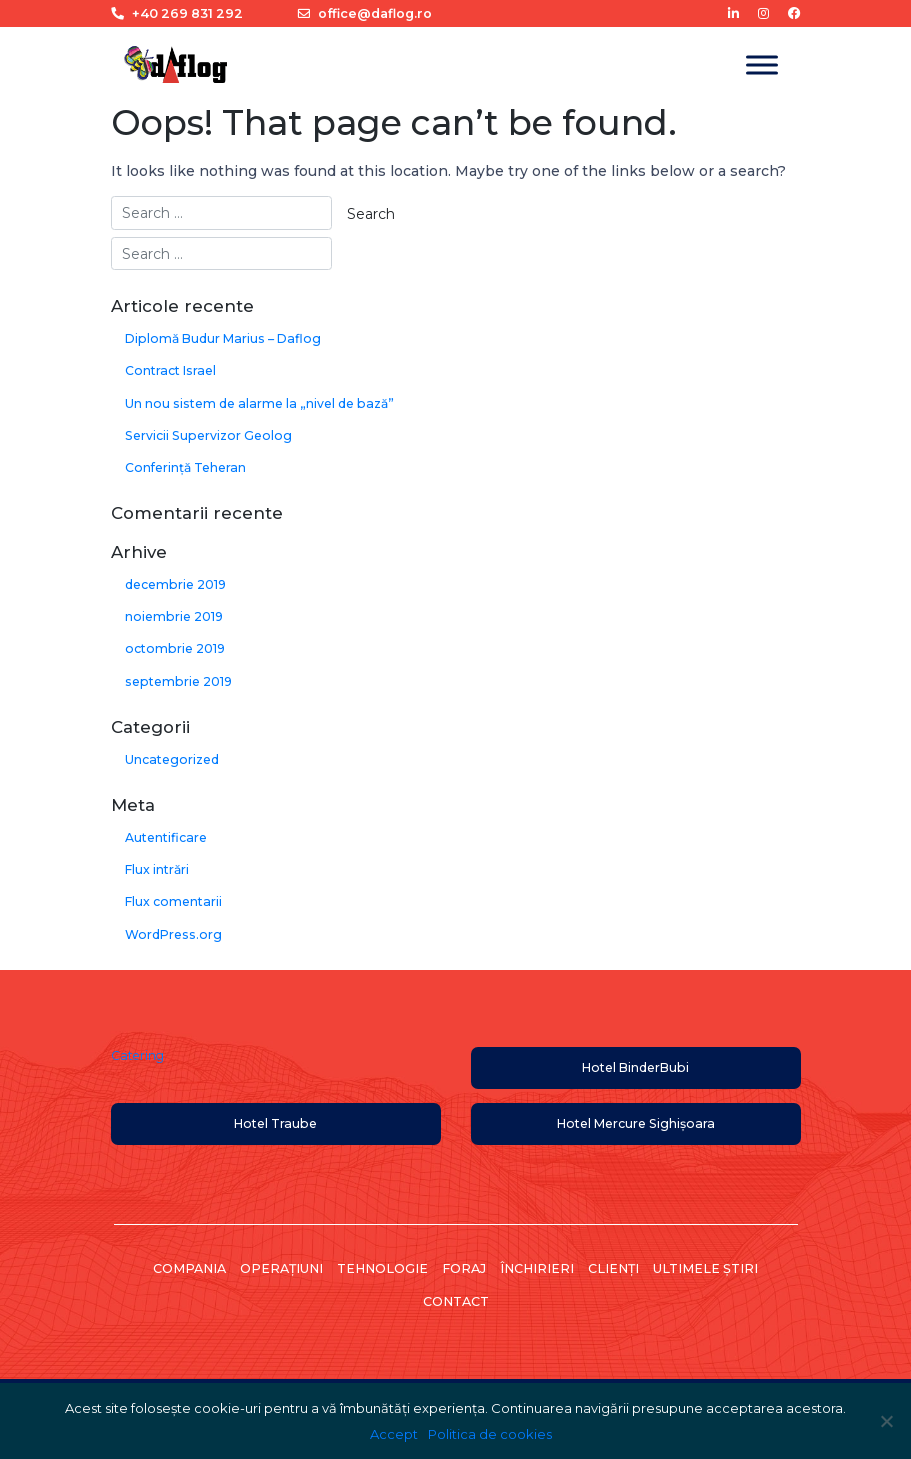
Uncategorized (172, 759)
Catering (137, 1055)
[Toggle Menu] (762, 64)
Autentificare (166, 837)
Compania (189, 1268)
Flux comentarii (173, 901)
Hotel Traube (275, 1123)
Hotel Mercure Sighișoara (636, 1123)
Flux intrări (157, 869)
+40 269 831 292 (177, 13)
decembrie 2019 (175, 584)
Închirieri (537, 1268)
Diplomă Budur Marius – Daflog (223, 338)
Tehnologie (382, 1268)
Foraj (464, 1268)
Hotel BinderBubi (635, 1067)
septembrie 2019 (178, 681)
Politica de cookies (490, 1434)
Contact (456, 1301)
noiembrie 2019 (174, 616)
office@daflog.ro (364, 13)
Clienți (613, 1268)
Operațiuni (281, 1268)
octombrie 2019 (175, 648)
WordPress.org (173, 934)
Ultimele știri (705, 1268)
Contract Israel (170, 370)
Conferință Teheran (185, 467)
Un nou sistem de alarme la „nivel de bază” (259, 403)
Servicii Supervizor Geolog (208, 435)
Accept (394, 1434)
